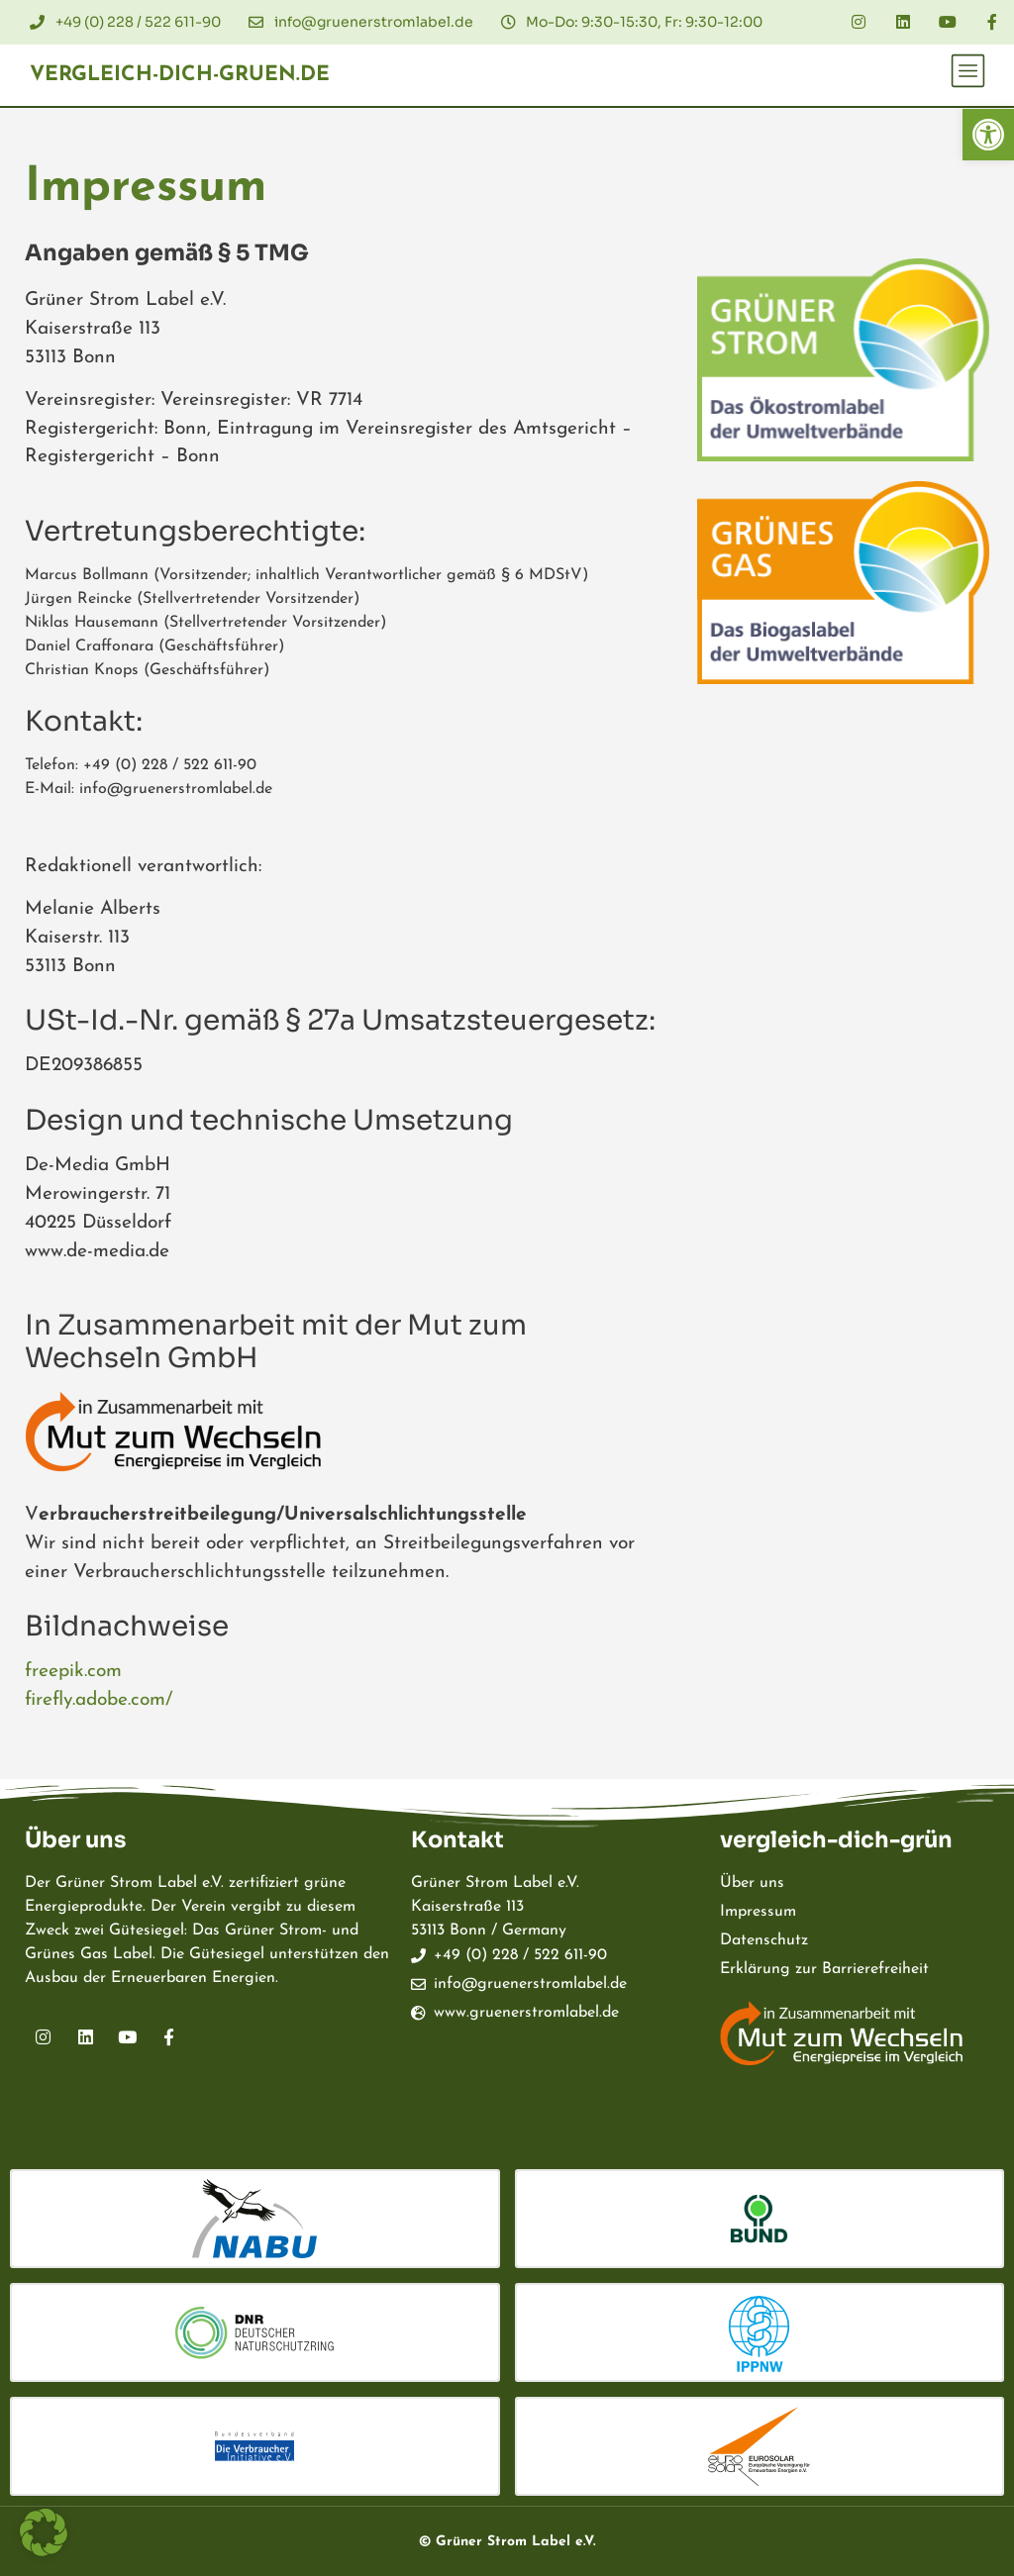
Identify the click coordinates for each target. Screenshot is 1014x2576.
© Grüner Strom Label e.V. (507, 2541)
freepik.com (73, 1671)
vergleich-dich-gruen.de (180, 74)
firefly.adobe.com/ (98, 1700)
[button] (988, 134)
